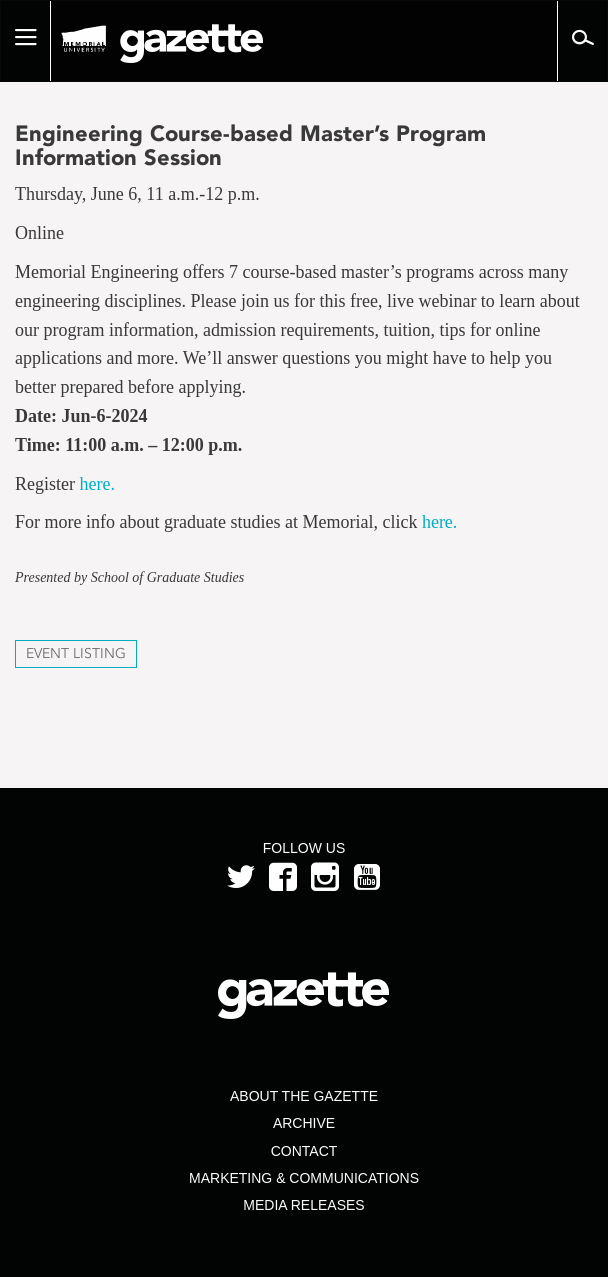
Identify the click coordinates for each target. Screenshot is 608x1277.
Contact (304, 1151)
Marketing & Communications (304, 1178)
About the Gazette (304, 1096)
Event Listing (76, 653)
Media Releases (303, 1205)
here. (100, 484)
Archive (304, 1123)
